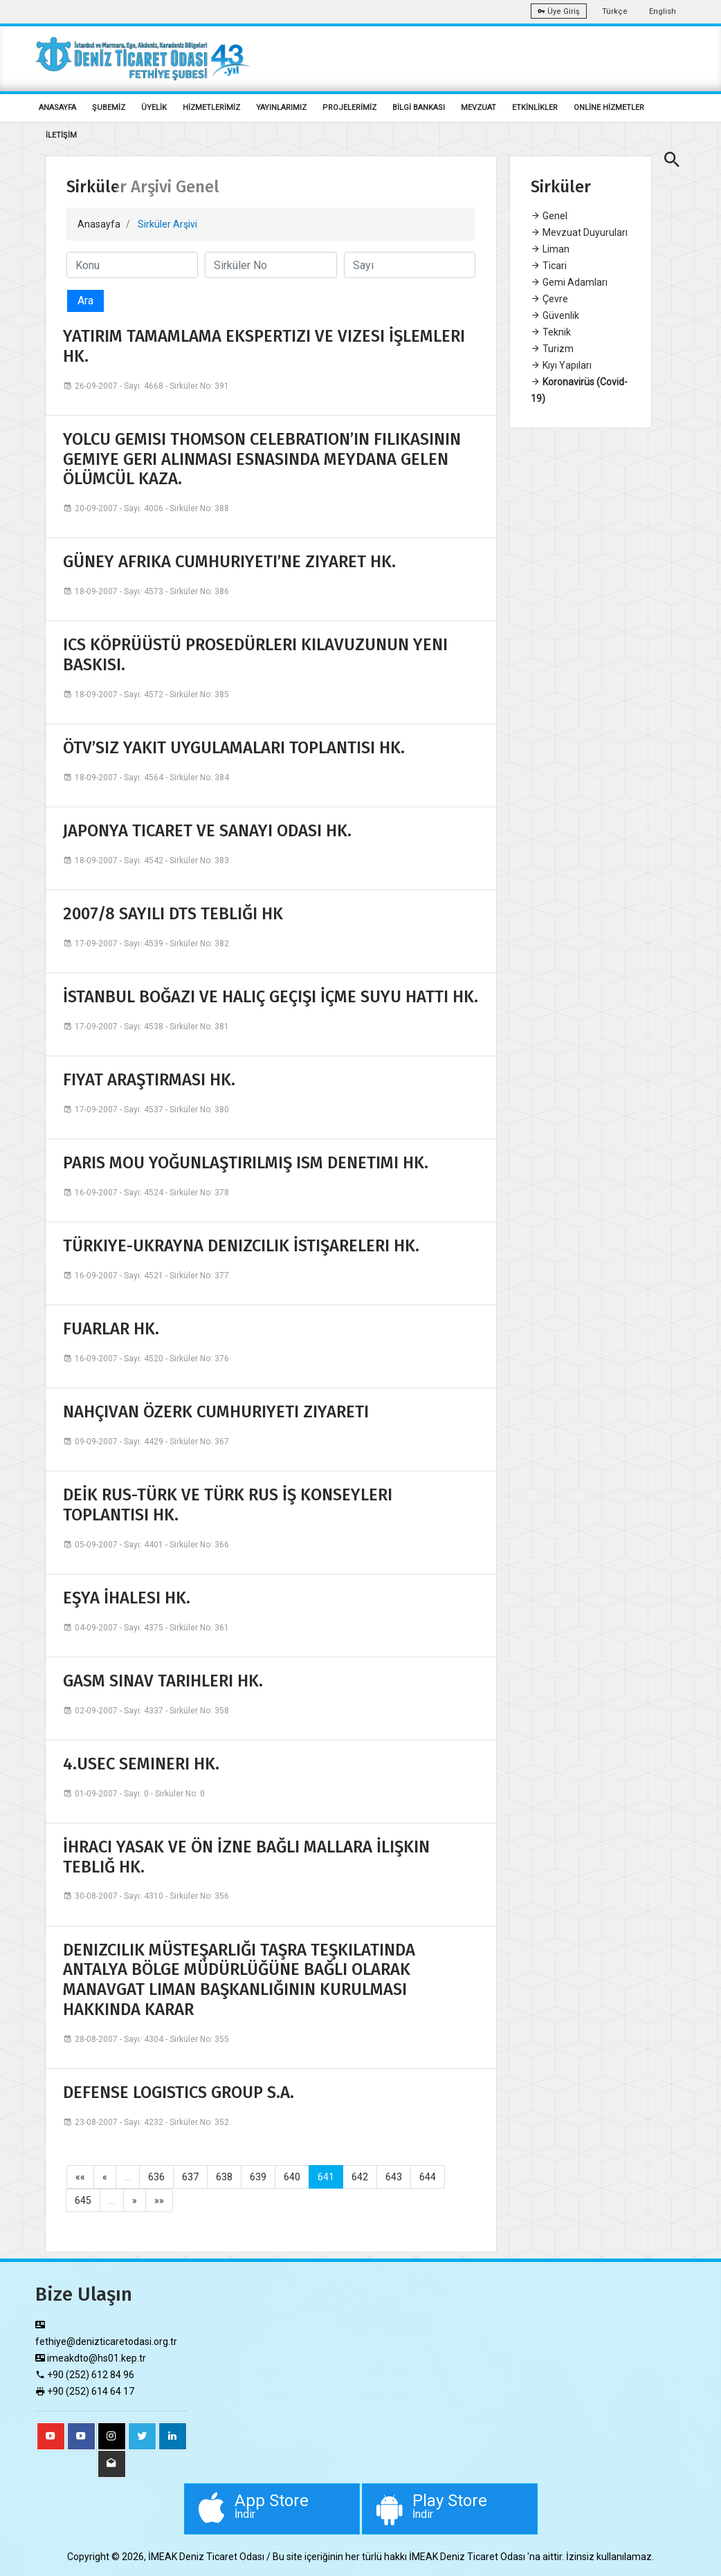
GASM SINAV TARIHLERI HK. (163, 1681)
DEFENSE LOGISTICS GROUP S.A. (178, 2092)
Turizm (552, 348)
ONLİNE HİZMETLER (609, 107)
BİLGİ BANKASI (418, 107)
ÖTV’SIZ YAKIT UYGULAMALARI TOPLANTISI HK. (234, 747)
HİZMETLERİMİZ (211, 107)
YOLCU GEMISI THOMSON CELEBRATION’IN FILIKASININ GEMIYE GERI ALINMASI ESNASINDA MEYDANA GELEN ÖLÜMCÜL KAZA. (262, 459)
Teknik (551, 332)
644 (427, 2176)
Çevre (549, 298)
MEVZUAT (478, 107)
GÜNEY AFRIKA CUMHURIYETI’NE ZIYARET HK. (229, 561)
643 (393, 2176)
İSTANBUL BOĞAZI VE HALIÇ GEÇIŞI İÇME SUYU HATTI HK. (270, 996)
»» (159, 2200)
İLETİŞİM (61, 135)
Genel (549, 215)
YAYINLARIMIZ (281, 107)
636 (156, 2176)
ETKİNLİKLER (535, 107)
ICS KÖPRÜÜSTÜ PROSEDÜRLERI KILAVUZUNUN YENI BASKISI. (255, 654)
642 (360, 2176)
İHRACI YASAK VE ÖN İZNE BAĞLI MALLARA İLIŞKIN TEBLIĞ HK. (246, 1857)
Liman (550, 249)
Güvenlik (555, 315)
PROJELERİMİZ (349, 107)
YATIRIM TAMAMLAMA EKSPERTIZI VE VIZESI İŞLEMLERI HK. (264, 346)
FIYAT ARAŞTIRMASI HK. (149, 1079)
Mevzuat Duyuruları (579, 232)
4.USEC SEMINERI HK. (141, 1764)
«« (80, 2176)
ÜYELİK (154, 107)
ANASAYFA (57, 107)
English (662, 11)
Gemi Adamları (569, 282)
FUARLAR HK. (111, 1328)
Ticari (549, 265)
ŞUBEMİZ (108, 107)
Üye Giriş (559, 11)
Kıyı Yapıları (561, 365)
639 (258, 2176)
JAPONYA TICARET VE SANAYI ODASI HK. (207, 830)
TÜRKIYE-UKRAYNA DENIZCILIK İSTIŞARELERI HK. (241, 1245)
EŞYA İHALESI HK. (126, 1598)
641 (326, 2176)
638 (224, 2176)
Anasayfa (98, 224)
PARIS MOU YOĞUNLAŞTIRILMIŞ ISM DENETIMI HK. (245, 1162)
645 (83, 2200)
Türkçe (615, 11)
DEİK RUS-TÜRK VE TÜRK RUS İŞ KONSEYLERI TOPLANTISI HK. (227, 1505)
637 (190, 2176)
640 (292, 2176)
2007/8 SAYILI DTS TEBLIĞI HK (173, 913)
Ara (85, 300)
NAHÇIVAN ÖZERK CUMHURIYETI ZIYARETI (216, 1412)
